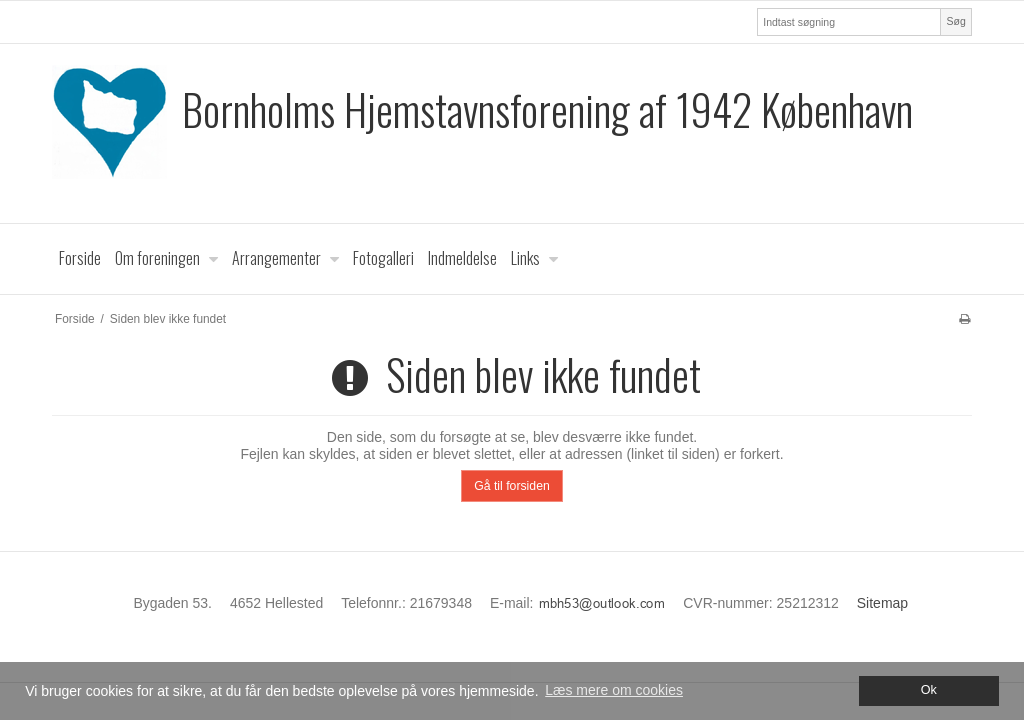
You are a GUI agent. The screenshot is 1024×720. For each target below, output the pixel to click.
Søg (955, 21)
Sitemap (882, 603)
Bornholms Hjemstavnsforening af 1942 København (547, 109)
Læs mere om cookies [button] (614, 690)
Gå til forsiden (512, 486)
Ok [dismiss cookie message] (929, 690)
